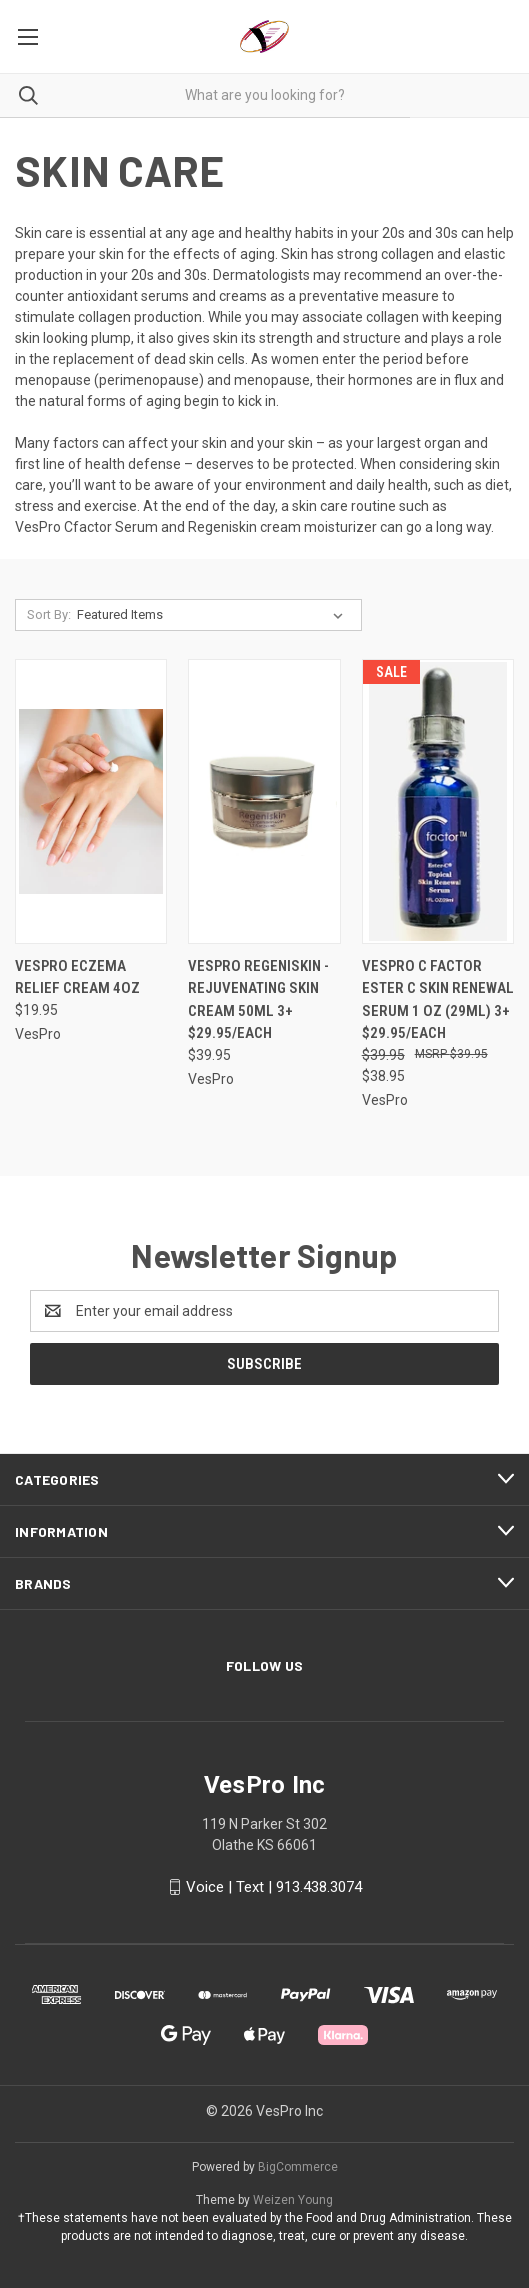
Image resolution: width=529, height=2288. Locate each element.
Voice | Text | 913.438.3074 (274, 1887)
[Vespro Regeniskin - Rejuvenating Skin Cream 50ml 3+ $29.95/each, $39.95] (264, 801)
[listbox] (214, 615)
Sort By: (49, 614)
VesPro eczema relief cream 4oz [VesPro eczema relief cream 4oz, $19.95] (77, 977)
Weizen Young (293, 2200)
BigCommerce (298, 2167)
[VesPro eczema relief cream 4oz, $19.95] (91, 801)
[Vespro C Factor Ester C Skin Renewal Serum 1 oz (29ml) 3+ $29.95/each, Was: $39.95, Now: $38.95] (438, 801)
